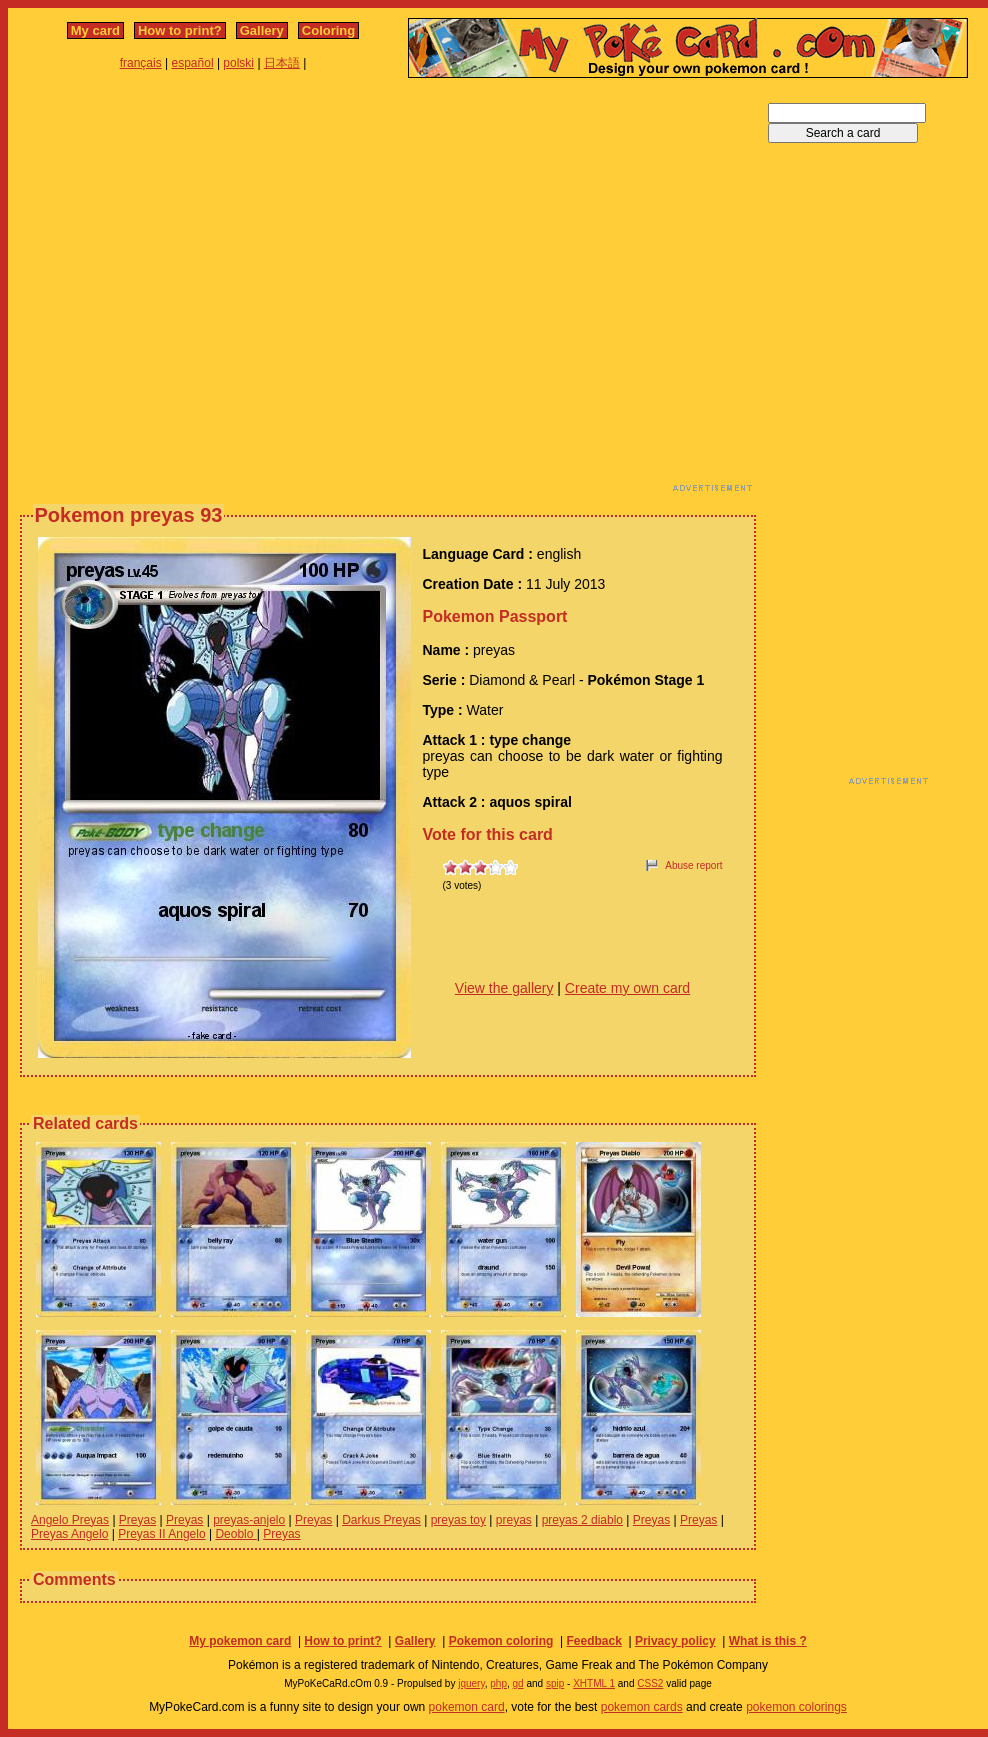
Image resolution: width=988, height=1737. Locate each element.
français (141, 63)
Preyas (137, 1520)
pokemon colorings (796, 1707)
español (193, 63)
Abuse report (693, 865)
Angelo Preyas (70, 1520)
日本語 (282, 63)
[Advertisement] (187, 290)
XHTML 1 (594, 1683)
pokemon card (467, 1707)
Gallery (262, 30)
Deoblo (235, 1534)
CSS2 (650, 1683)
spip (555, 1683)
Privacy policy (675, 1641)
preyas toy (458, 1520)
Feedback (593, 1641)
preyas (514, 1520)
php (498, 1683)
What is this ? (768, 1641)
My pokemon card (240, 1641)
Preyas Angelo (69, 1534)
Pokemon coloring (501, 1641)
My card (95, 30)
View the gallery (504, 988)
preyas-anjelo (249, 1520)
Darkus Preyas (381, 1520)
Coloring (328, 30)
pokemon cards (642, 1707)
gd (518, 1683)
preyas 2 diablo (582, 1520)
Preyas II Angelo (161, 1534)
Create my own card (627, 988)
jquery (471, 1683)
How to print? (180, 30)
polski (238, 63)
